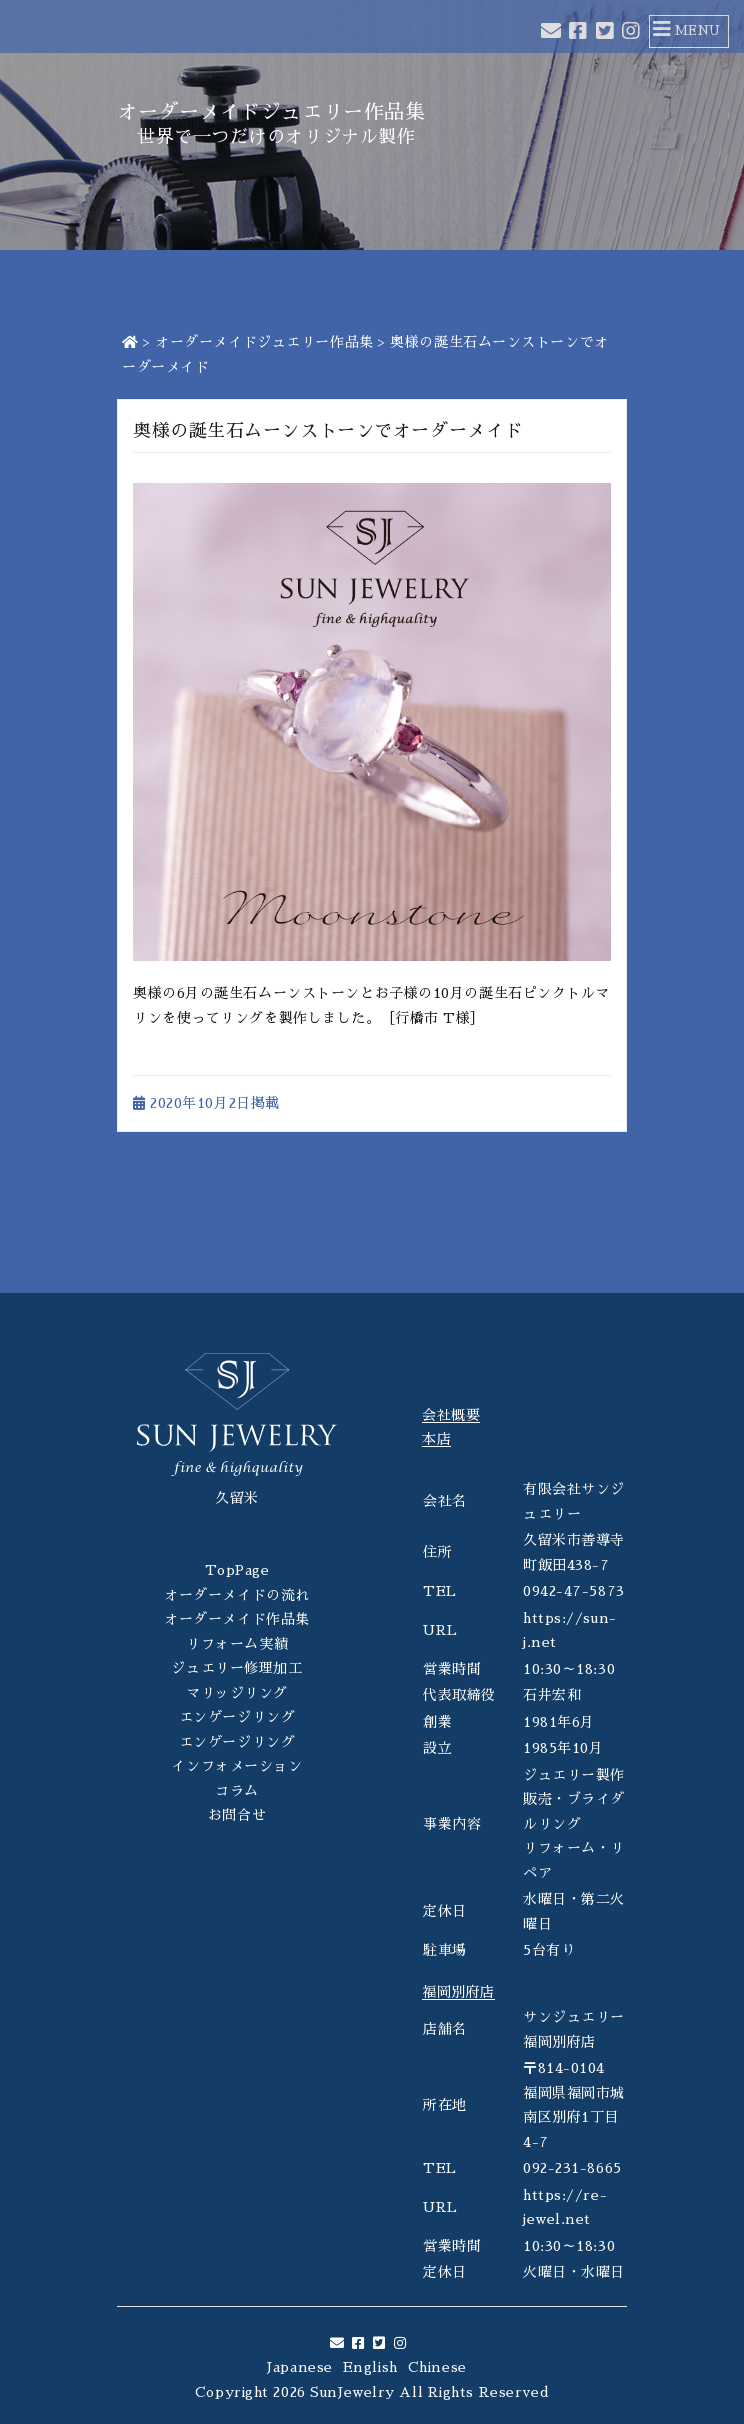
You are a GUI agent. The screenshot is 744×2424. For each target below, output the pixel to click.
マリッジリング (237, 1693)
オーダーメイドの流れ (237, 1595)
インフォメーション (236, 1766)
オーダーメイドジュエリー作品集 (264, 342)
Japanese (299, 2367)
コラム (237, 1791)
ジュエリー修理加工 (236, 1668)
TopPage (237, 1570)
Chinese (437, 2367)
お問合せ (237, 1815)
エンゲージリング (237, 1717)
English (370, 2367)
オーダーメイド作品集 (237, 1619)
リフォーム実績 (237, 1644)
